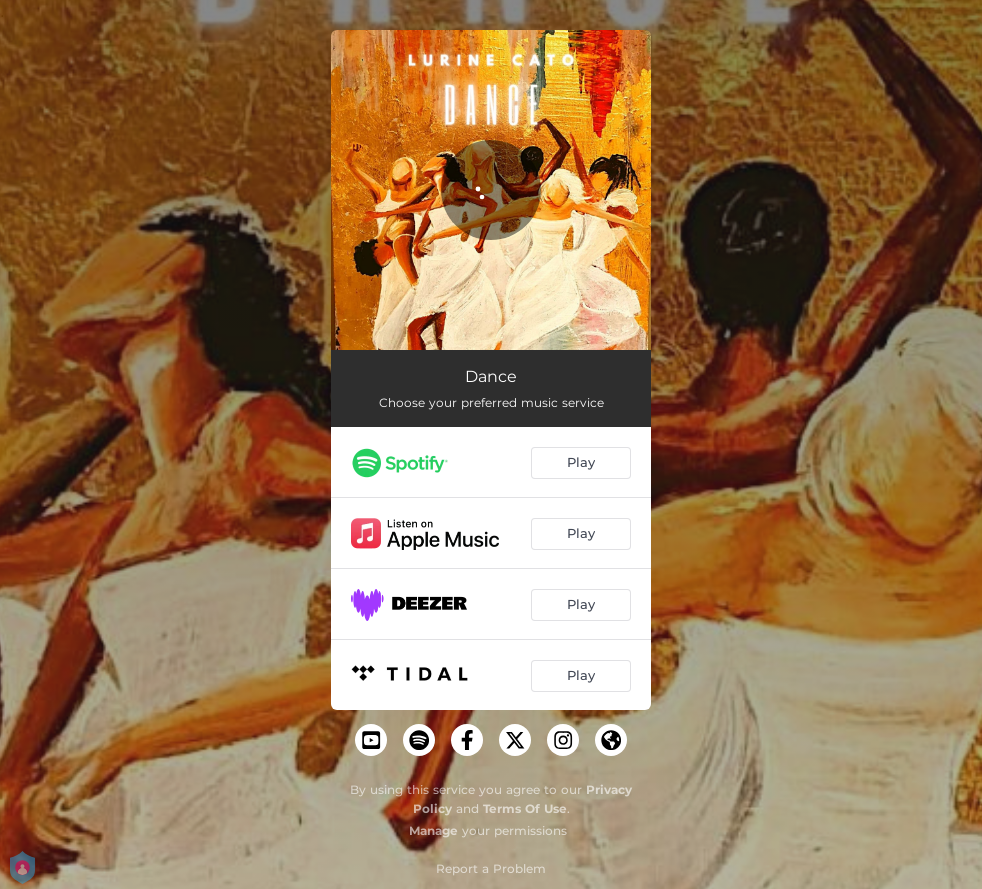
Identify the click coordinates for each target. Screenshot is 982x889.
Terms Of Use (525, 808)
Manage (433, 830)
